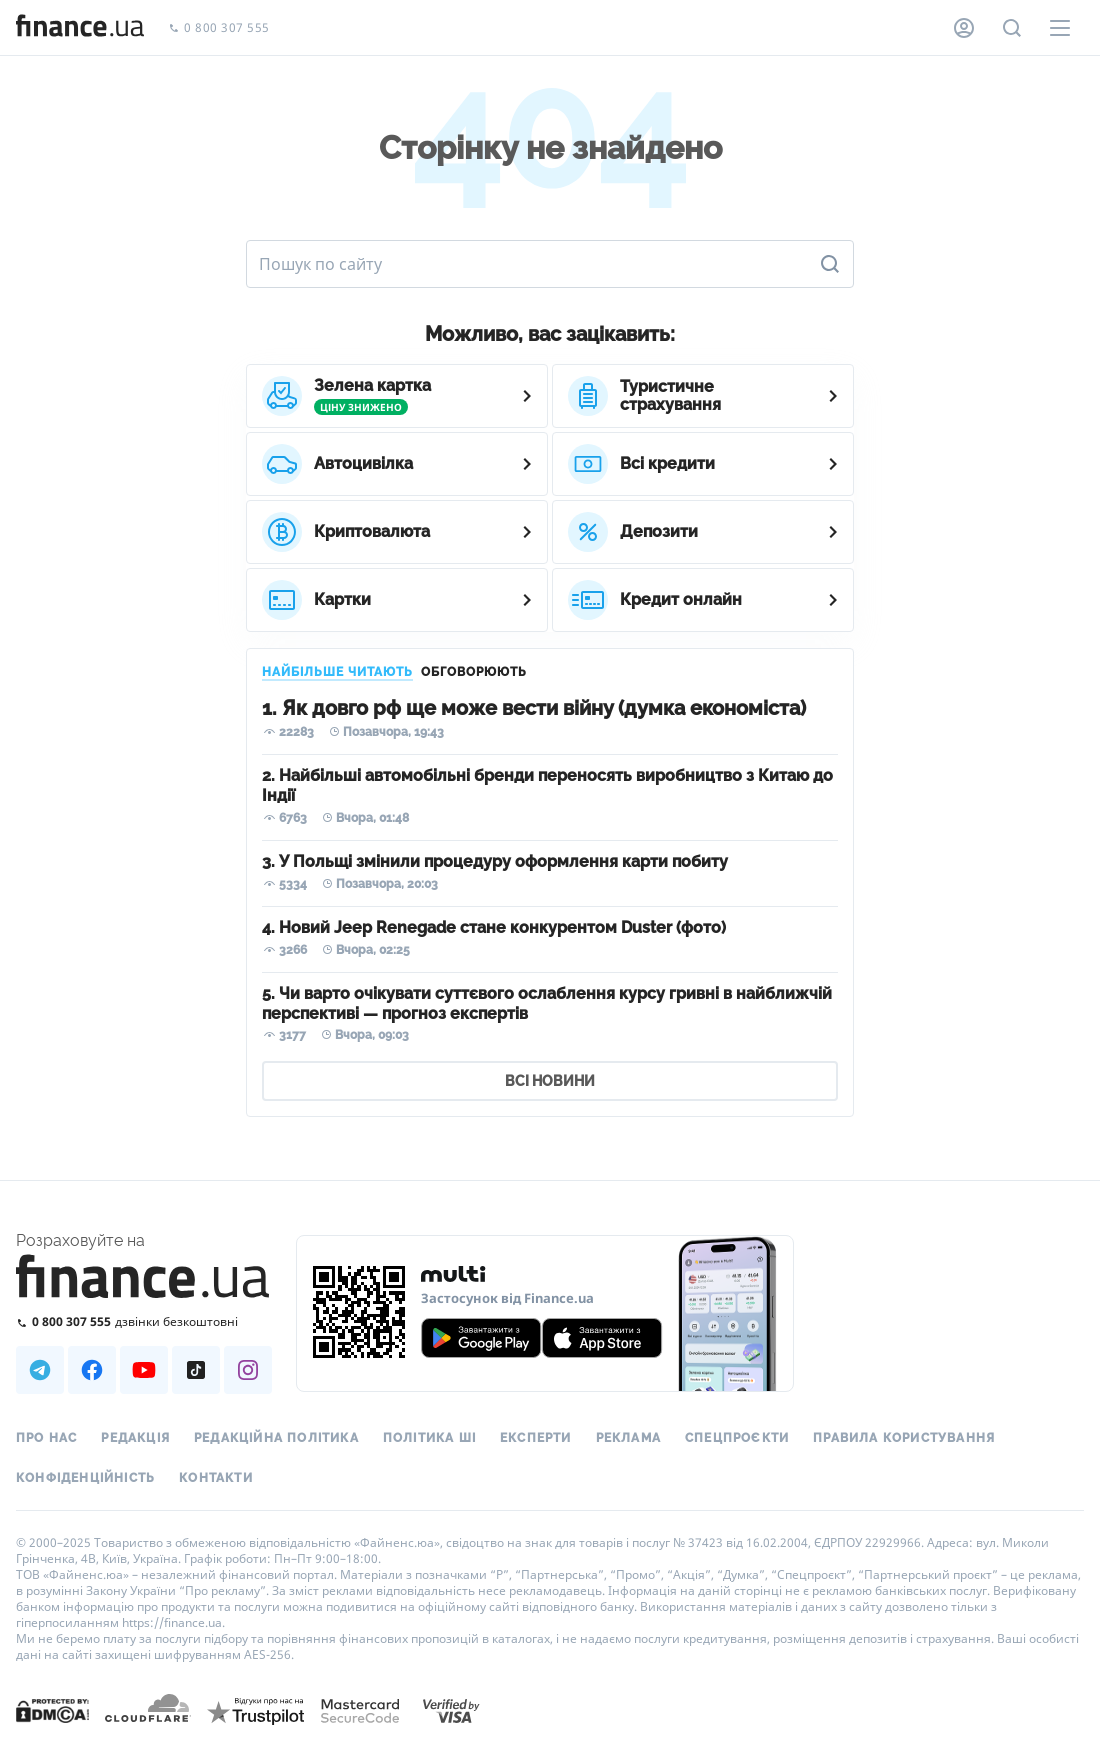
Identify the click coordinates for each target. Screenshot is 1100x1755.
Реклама (628, 1438)
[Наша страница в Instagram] (248, 1370)
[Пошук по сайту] (1012, 28)
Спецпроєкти (737, 1438)
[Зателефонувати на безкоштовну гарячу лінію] (144, 1321)
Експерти (536, 1438)
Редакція (135, 1438)
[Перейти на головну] (80, 28)
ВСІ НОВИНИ (550, 1081)
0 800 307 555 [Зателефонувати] (219, 28)
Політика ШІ (429, 1438)
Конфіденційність (85, 1478)
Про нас (46, 1438)
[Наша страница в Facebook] (92, 1370)
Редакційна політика (276, 1438)
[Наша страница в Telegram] (40, 1370)
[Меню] (1060, 28)
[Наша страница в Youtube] (144, 1370)
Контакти (216, 1478)
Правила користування (904, 1438)
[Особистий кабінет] (964, 28)
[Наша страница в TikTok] (196, 1370)
